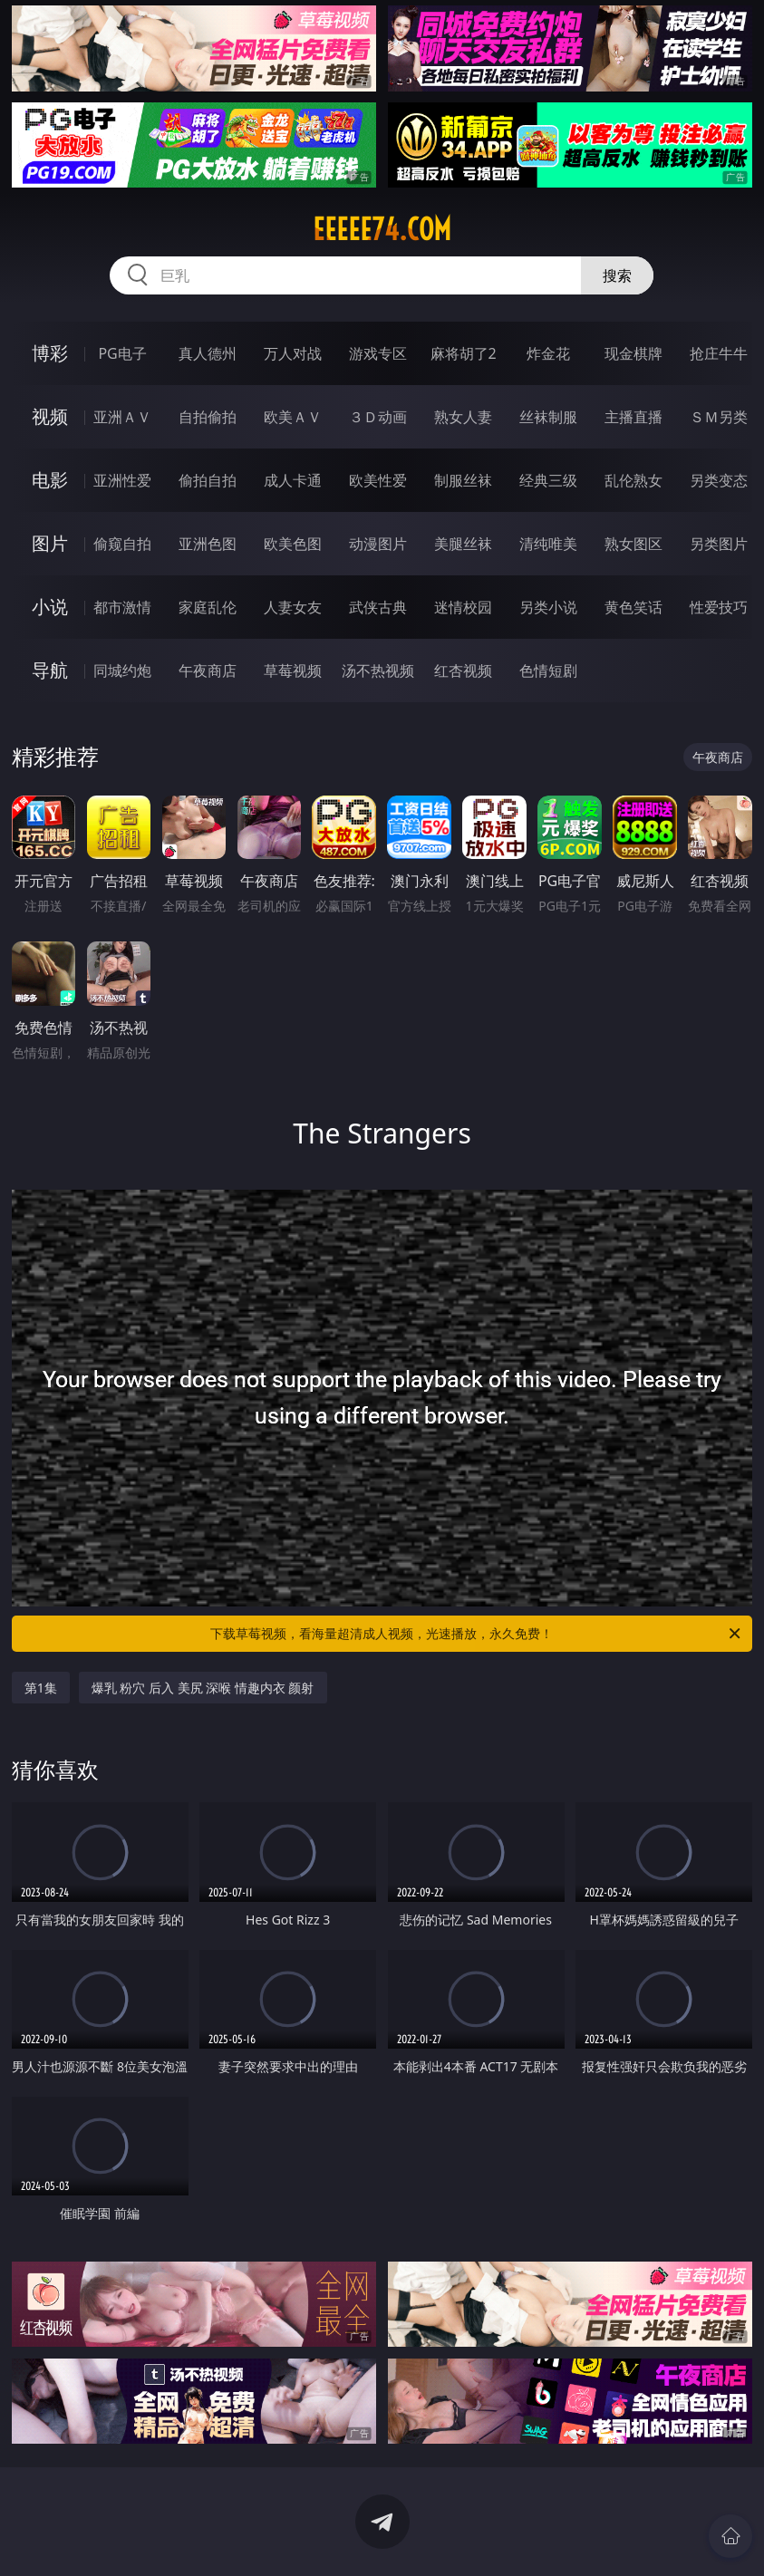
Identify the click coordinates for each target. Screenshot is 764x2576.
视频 (50, 416)
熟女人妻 (463, 417)
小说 (50, 606)
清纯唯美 (548, 544)
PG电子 (122, 353)
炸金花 (548, 353)
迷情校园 (463, 607)
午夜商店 (208, 670)
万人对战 (293, 353)
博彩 (50, 353)
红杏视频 (463, 670)
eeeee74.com (382, 229)
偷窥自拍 (122, 544)
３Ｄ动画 (378, 417)
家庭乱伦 (208, 607)
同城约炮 (122, 670)
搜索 (617, 275)
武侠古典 (378, 607)
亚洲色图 (208, 544)
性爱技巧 (719, 607)
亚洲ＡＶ (122, 417)
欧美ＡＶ (293, 417)
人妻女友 (293, 607)
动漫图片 (378, 544)
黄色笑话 (633, 607)
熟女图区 (633, 544)
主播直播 (633, 417)
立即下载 (509, 2535)
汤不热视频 (378, 670)
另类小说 (548, 607)
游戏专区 (378, 353)
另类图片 (719, 544)
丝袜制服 (548, 417)
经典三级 (548, 480)
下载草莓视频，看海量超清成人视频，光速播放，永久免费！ (476, 1634)
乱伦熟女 (633, 480)
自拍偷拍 (208, 417)
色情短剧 (548, 670)
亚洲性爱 (122, 480)
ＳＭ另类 (719, 417)
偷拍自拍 (208, 480)
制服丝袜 (463, 480)
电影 (50, 480)
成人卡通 (293, 480)
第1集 (40, 1687)
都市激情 (122, 607)
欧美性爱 (378, 480)
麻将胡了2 (463, 353)
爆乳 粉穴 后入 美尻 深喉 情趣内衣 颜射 (203, 1687)
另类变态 (719, 480)
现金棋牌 (633, 353)
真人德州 (208, 353)
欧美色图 (293, 544)
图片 (50, 543)
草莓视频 (293, 670)
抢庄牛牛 (719, 353)
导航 (50, 670)
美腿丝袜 (463, 544)
